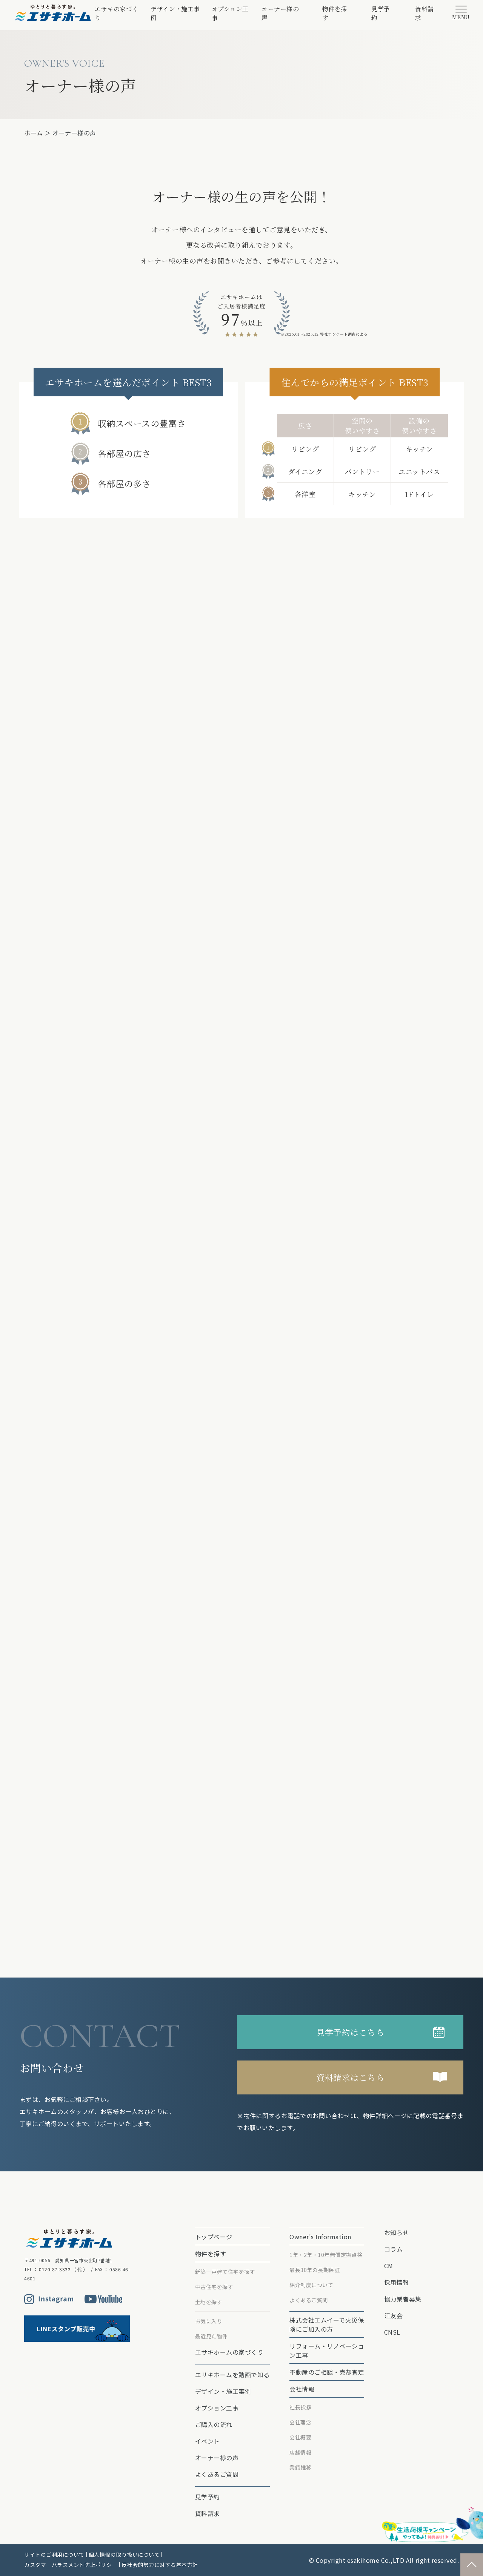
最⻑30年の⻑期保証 (314, 2270)
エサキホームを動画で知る (232, 2374)
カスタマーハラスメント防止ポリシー (70, 2564)
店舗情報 (300, 2452)
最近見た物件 (211, 2336)
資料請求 (424, 13)
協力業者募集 (402, 2298)
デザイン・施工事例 (175, 13)
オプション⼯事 (230, 13)
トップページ (213, 2236)
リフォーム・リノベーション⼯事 (326, 2350)
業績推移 (300, 2467)
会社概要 (300, 2437)
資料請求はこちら (350, 2077)
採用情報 (396, 2282)
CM (388, 2265)
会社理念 (300, 2422)
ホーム (33, 132)
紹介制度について (311, 2285)
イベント (207, 2441)
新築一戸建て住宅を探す (225, 2271)
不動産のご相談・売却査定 (326, 2372)
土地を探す (209, 2302)
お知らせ (396, 2232)
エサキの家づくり (116, 13)
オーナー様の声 (280, 13)
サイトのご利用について (54, 2554)
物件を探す (334, 13)
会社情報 (301, 2388)
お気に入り (209, 2321)
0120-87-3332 (55, 2269)
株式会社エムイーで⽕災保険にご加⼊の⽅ (326, 2324)
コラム (393, 2249)
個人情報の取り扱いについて (124, 2554)
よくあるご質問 (217, 2474)
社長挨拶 (300, 2407)
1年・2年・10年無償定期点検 (326, 2254)
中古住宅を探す (214, 2287)
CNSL (392, 2332)
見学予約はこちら (350, 2032)
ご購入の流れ (213, 2424)
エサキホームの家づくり (229, 2352)
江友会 (393, 2315)
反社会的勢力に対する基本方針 (160, 2564)
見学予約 (380, 13)
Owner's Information (320, 2236)
